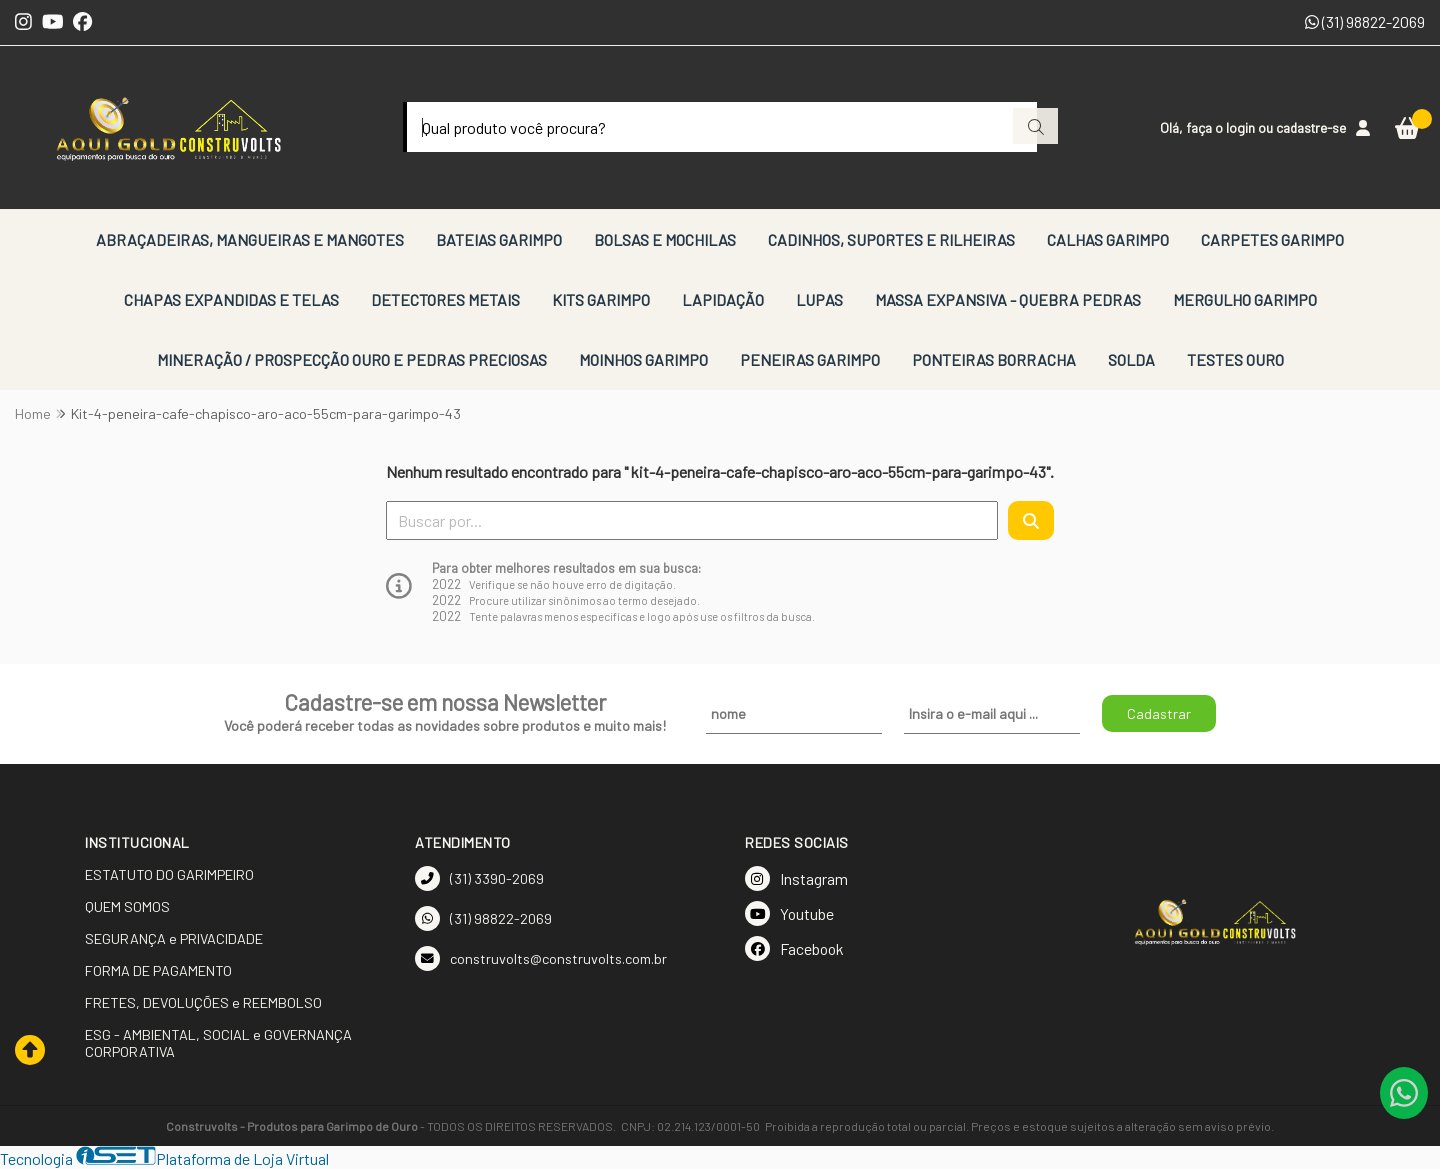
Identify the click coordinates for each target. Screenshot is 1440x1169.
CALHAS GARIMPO (1108, 239)
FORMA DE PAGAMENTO (158, 970)
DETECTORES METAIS (445, 299)
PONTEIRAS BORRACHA (994, 359)
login (1242, 127)
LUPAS (819, 299)
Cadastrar (1159, 713)
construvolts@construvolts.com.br (541, 958)
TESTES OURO (1235, 359)
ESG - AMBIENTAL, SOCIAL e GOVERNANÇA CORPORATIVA (218, 1043)
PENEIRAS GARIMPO (810, 359)
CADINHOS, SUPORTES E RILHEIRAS (891, 239)
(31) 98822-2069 (1365, 21)
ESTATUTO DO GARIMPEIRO (169, 874)
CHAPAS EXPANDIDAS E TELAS (231, 299)
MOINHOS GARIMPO (643, 359)
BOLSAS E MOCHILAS (665, 239)
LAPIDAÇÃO (723, 299)
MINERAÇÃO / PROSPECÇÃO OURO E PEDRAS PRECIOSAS (352, 359)
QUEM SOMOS (127, 906)
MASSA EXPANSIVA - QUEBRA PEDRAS (1008, 299)
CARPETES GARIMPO (1272, 239)
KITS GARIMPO (601, 299)
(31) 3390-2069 (479, 878)
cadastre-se (1311, 127)
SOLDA (1131, 359)
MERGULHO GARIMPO (1245, 299)
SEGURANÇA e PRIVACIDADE (174, 938)
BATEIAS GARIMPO (499, 239)
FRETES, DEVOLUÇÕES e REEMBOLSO (203, 1002)
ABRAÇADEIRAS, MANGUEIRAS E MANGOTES (250, 239)
